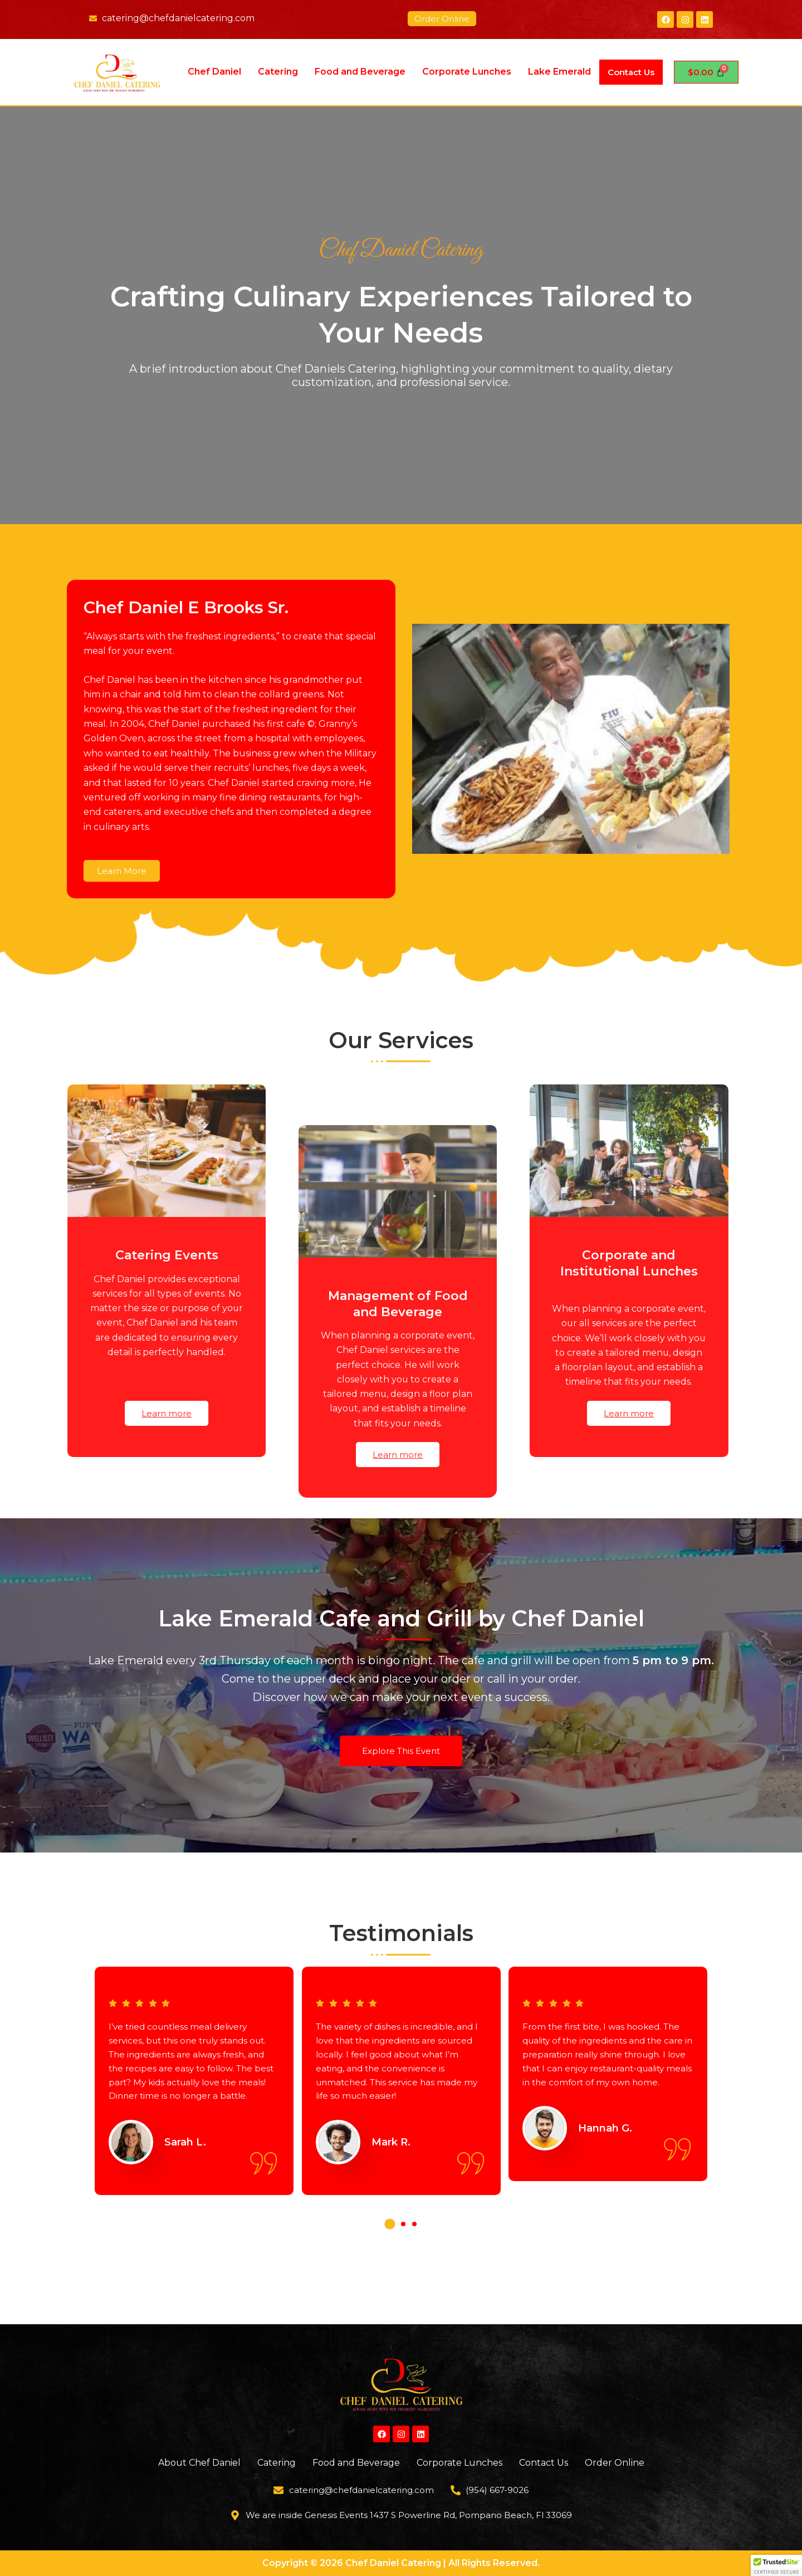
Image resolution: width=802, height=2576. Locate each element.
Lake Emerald (558, 71)
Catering (277, 71)
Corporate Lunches (466, 71)
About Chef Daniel (199, 2462)
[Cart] (706, 72)
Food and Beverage (359, 71)
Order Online (614, 2462)
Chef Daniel (214, 71)
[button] (389, 2259)
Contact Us (630, 72)
